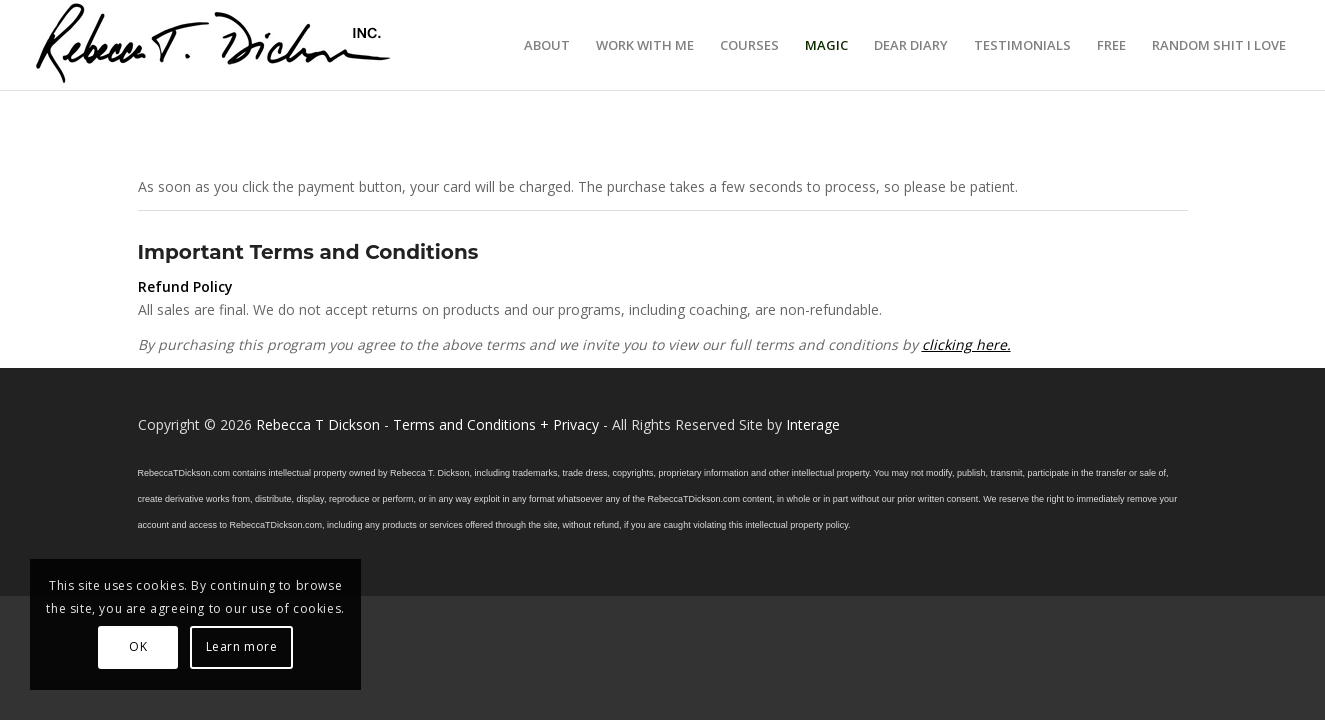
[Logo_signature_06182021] (214, 45)
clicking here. (966, 344)
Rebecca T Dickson (318, 424)
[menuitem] (547, 45)
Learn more (242, 646)
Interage (813, 424)
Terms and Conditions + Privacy (496, 424)
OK (138, 646)
